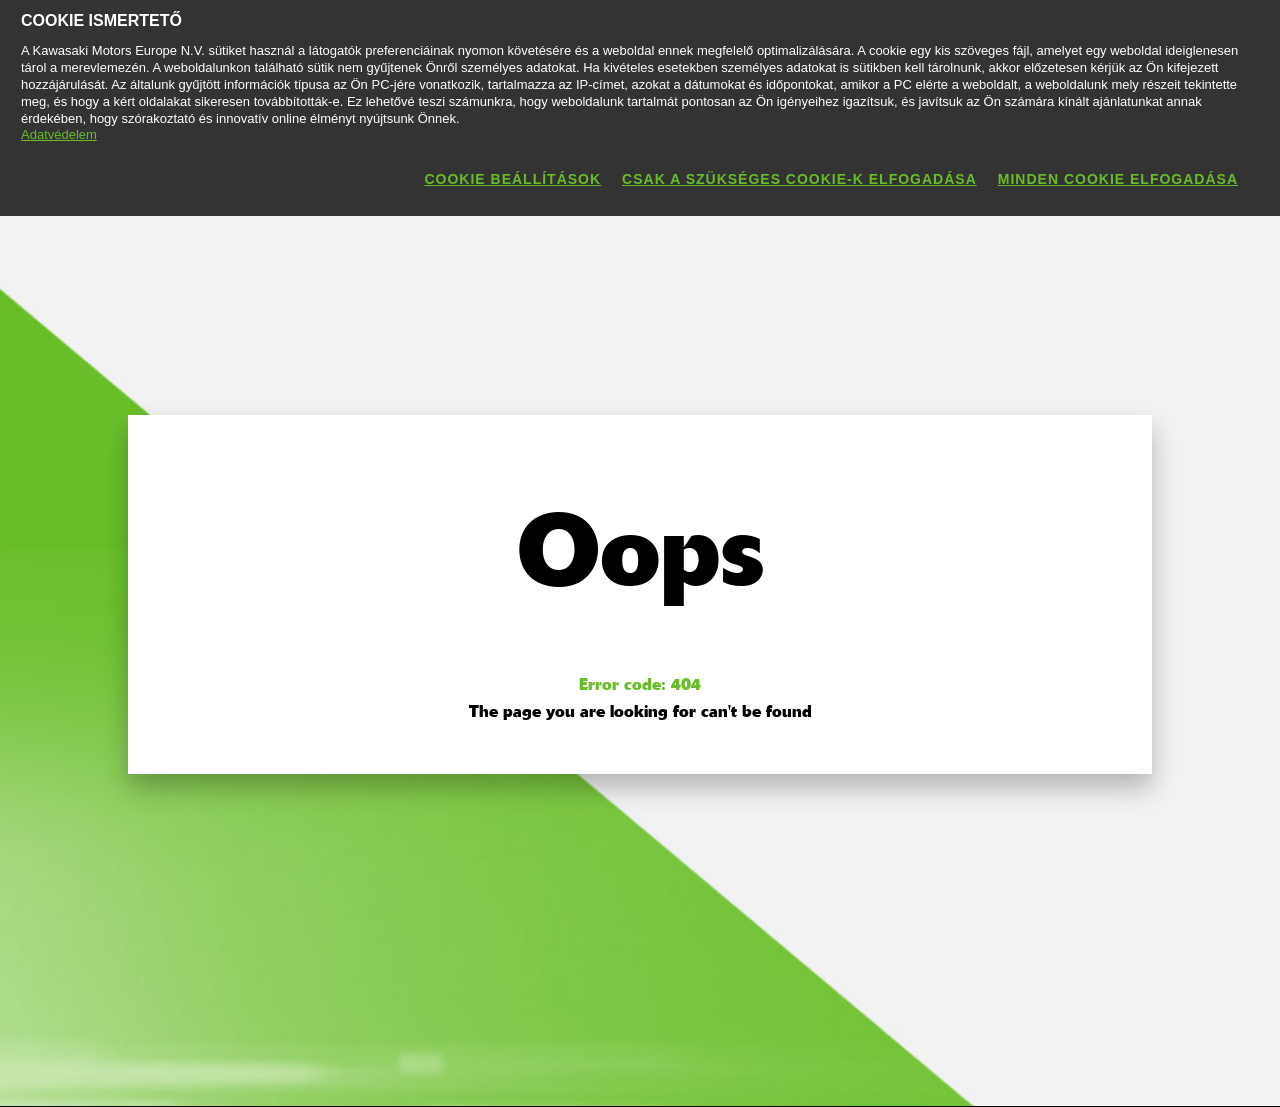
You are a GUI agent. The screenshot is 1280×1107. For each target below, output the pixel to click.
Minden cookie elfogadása (1118, 179)
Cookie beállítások (512, 179)
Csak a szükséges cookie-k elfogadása (799, 179)
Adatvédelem (59, 134)
